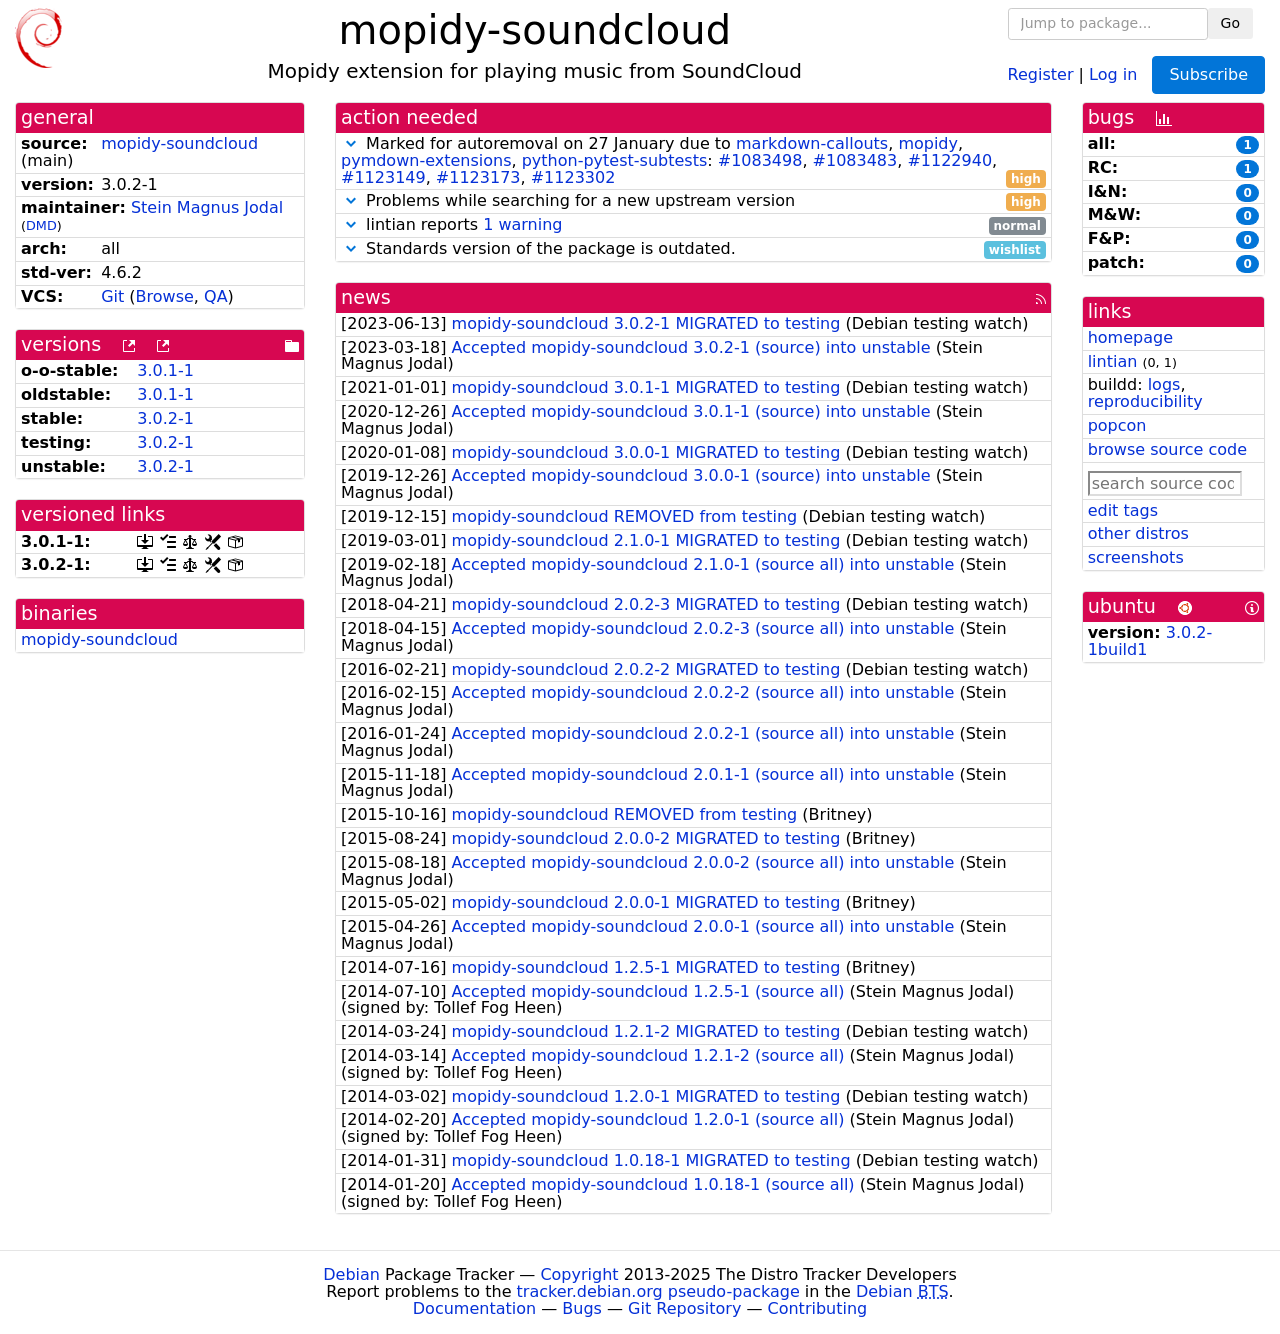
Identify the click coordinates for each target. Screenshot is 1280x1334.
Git (112, 296)
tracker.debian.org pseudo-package (658, 1291)
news (366, 297)
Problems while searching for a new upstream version (693, 201)
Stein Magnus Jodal (207, 207)
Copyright (579, 1274)
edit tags (1123, 510)
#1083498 (760, 160)
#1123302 (573, 177)
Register (1041, 73)
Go (1230, 23)
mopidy (928, 143)
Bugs (582, 1308)
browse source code (1167, 449)
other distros (1138, 533)
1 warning (522, 224)
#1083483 (855, 160)
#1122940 (949, 160)
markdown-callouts (812, 143)
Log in (1113, 73)
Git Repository (684, 1308)
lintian (1113, 361)
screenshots (1136, 557)
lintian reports (693, 225)
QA (216, 296)
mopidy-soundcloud (179, 143)
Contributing (818, 1308)
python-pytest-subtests (615, 160)
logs (1164, 384)
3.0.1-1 (165, 370)
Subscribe (1208, 74)
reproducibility (1145, 401)
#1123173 (478, 177)
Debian (351, 1274)
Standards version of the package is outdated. (693, 249)
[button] (351, 143)
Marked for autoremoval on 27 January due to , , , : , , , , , (693, 161)
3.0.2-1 (165, 418)
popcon (1117, 425)
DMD (41, 225)
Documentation (474, 1308)
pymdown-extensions (426, 160)
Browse (165, 296)
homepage (1130, 337)
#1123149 (383, 177)
